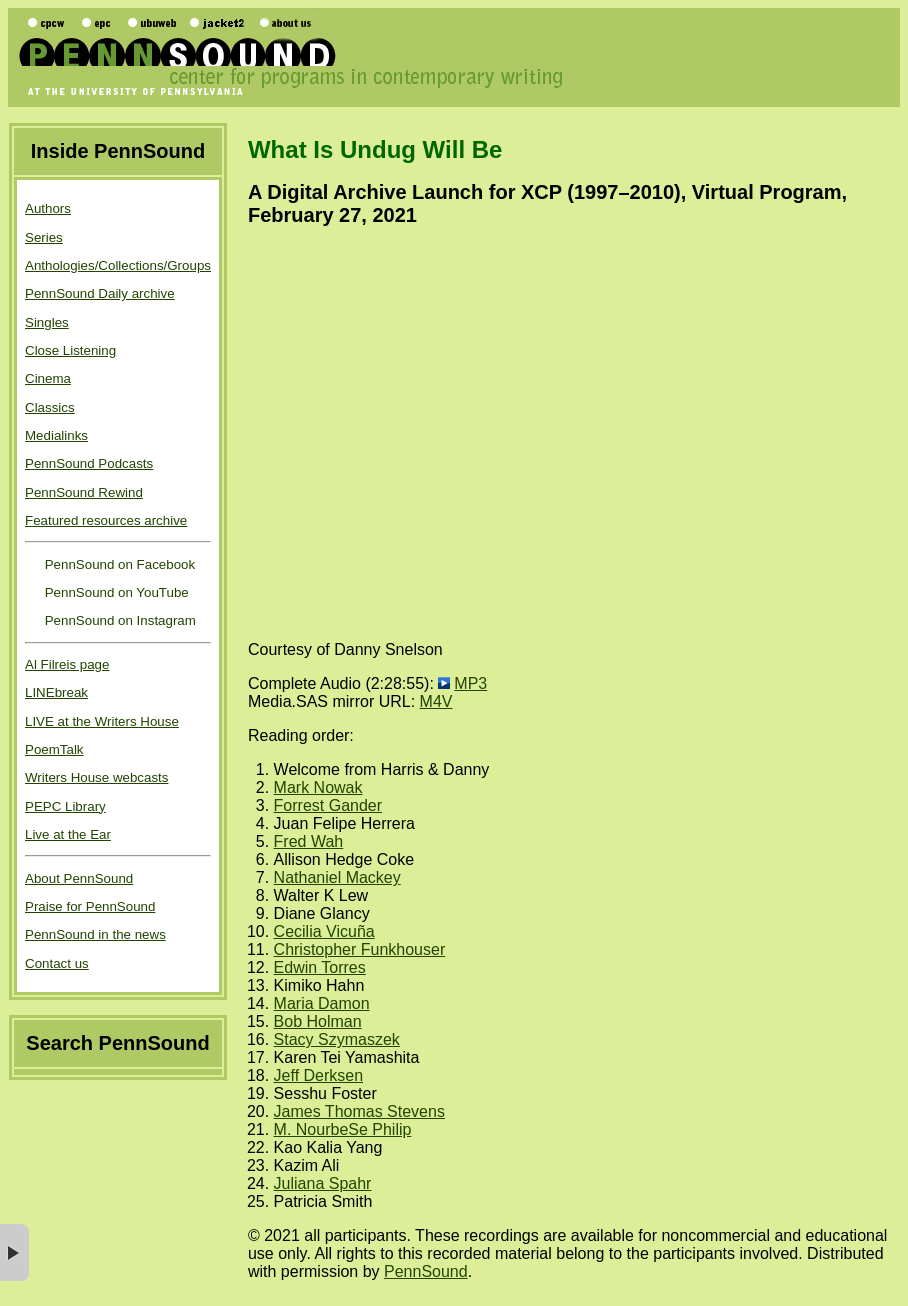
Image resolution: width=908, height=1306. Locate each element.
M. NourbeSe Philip (343, 1129)
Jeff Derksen (319, 1075)
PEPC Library (65, 806)
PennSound (426, 1271)
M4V (436, 701)
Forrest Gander (328, 805)
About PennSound (79, 878)
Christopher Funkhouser (360, 949)
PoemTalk (54, 749)
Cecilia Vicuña (324, 931)
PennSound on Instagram (118, 620)
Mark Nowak (318, 787)
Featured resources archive (106, 520)
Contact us (57, 963)
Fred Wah (309, 841)
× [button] (14, 1252)
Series (44, 237)
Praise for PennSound (90, 906)
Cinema (48, 378)
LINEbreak (56, 692)
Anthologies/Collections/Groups (118, 265)
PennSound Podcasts (89, 463)
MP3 (470, 683)
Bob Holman (318, 1021)
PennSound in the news (95, 934)
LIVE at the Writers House (102, 721)
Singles (47, 322)
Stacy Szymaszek (337, 1039)
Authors (48, 208)
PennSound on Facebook (118, 564)
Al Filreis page (67, 664)
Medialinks (56, 435)
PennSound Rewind (84, 492)
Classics (50, 407)
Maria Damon (322, 1003)
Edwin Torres (320, 967)
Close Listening (70, 350)
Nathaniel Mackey (337, 877)
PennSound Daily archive (100, 293)
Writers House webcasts (96, 777)
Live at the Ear (68, 834)
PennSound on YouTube (115, 592)
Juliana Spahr (323, 1183)
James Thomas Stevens (359, 1111)
